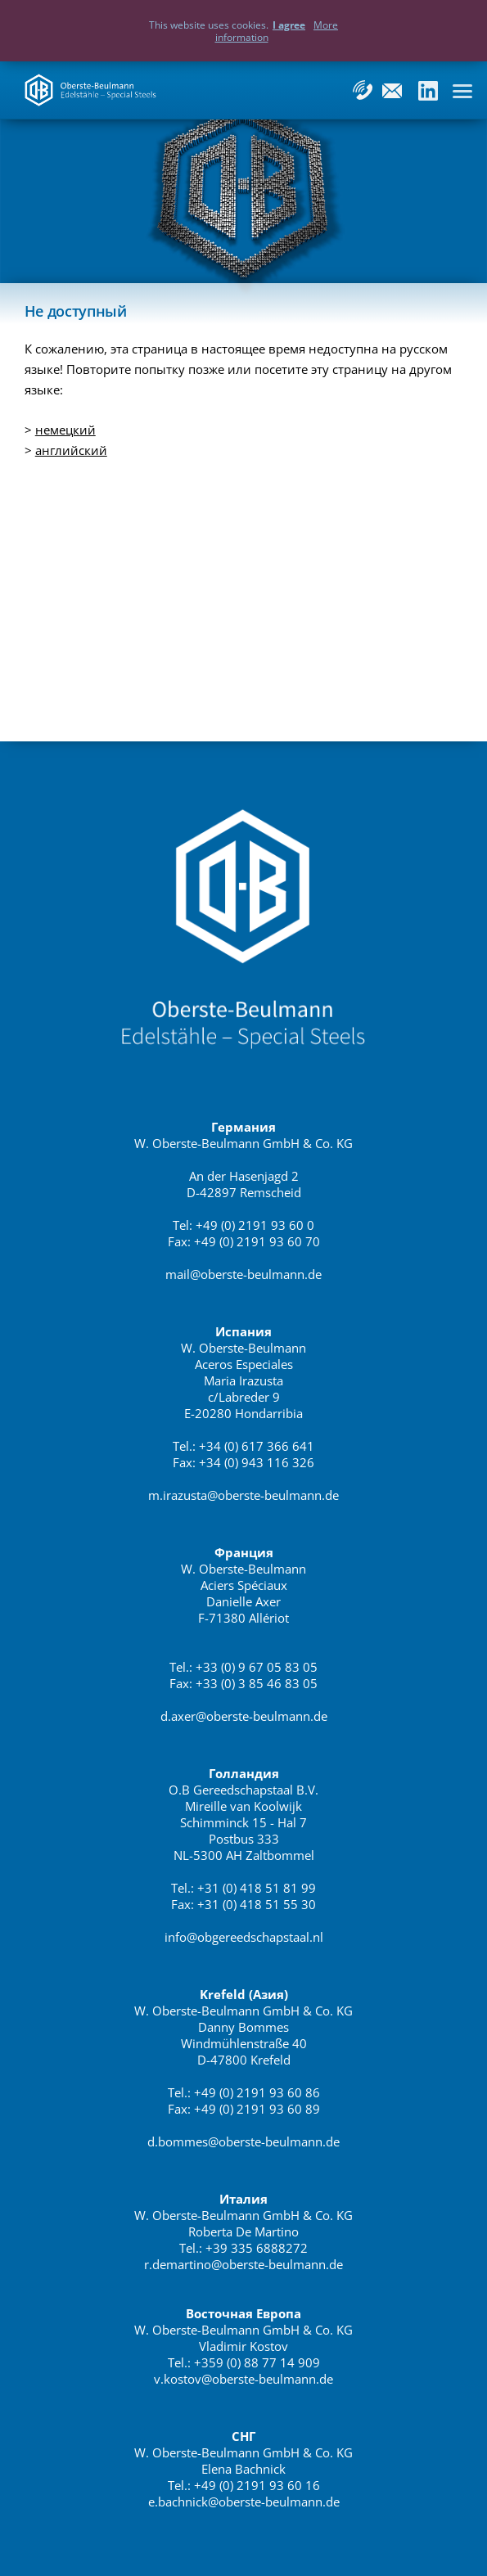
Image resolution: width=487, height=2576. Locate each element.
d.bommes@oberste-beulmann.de (243, 2141)
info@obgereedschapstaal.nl (244, 1937)
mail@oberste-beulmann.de (243, 1274)
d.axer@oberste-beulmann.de (243, 1716)
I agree (289, 25)
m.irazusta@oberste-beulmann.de (243, 1495)
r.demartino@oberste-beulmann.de (243, 2264)
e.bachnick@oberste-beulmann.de (244, 2501)
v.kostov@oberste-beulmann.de (243, 2379)
